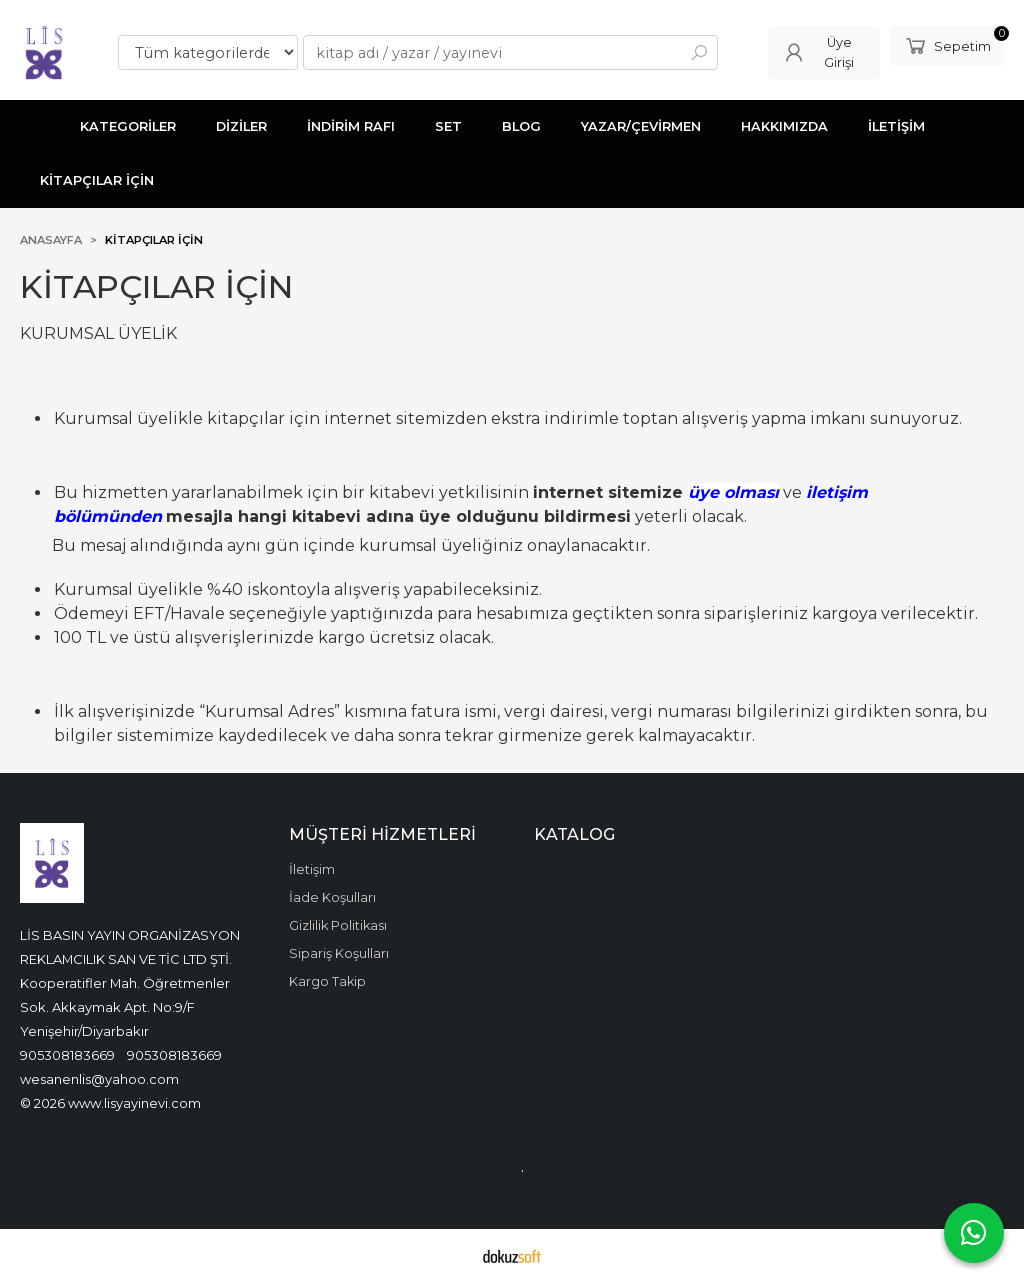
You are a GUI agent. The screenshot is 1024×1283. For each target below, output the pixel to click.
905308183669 (67, 1055)
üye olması (733, 492)
